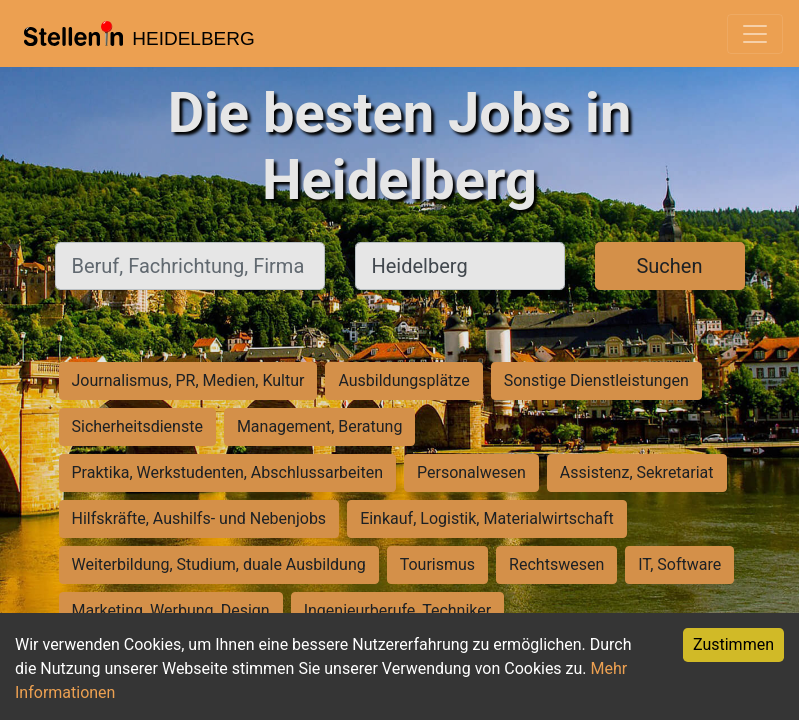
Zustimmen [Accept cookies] (733, 644)
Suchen (669, 266)
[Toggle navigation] (755, 34)
